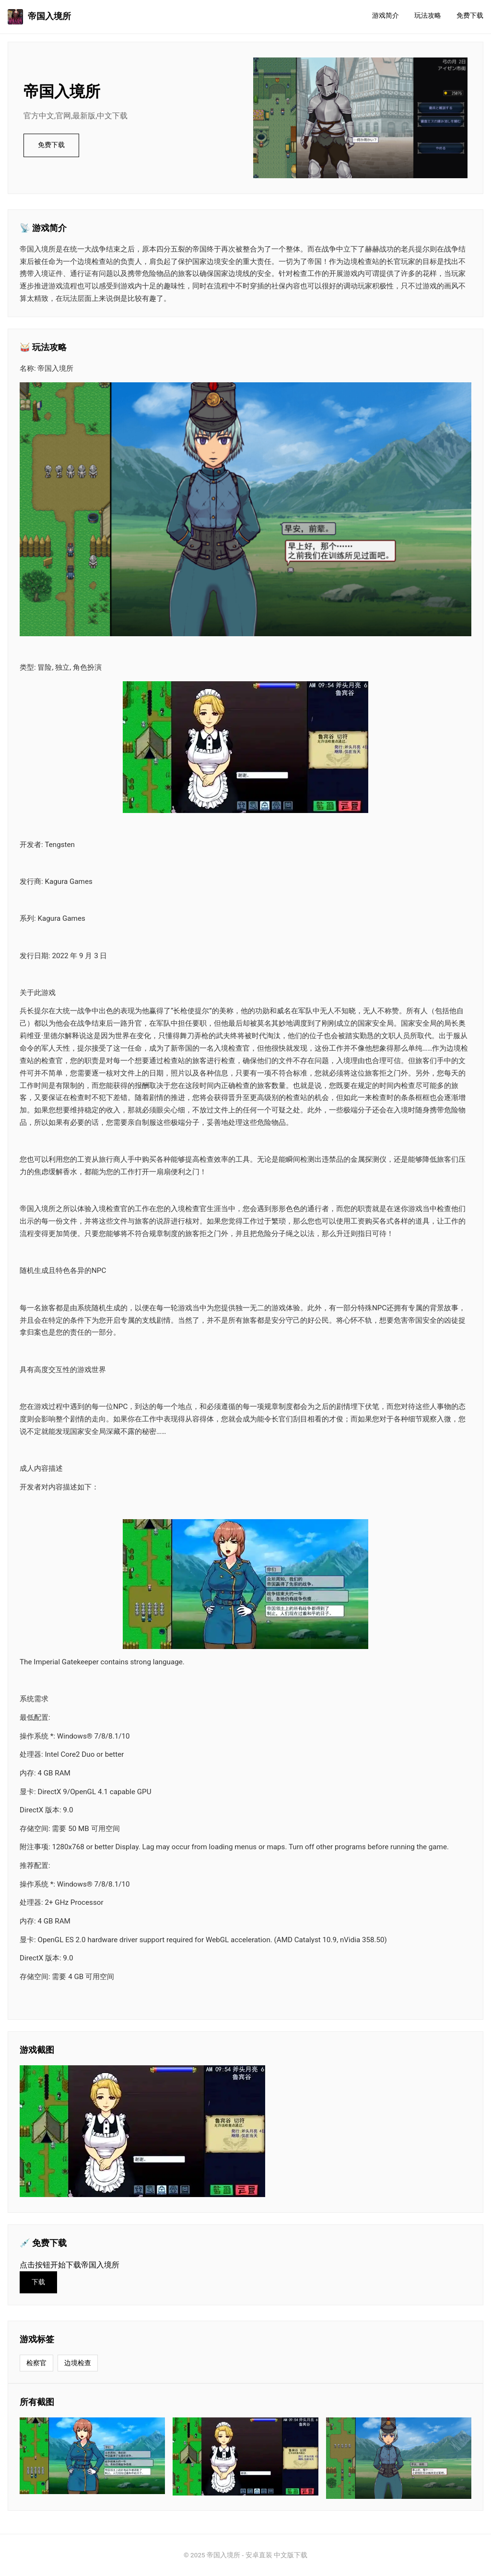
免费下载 (469, 15)
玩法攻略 (427, 15)
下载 (38, 2282)
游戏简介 (385, 15)
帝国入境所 (39, 16)
